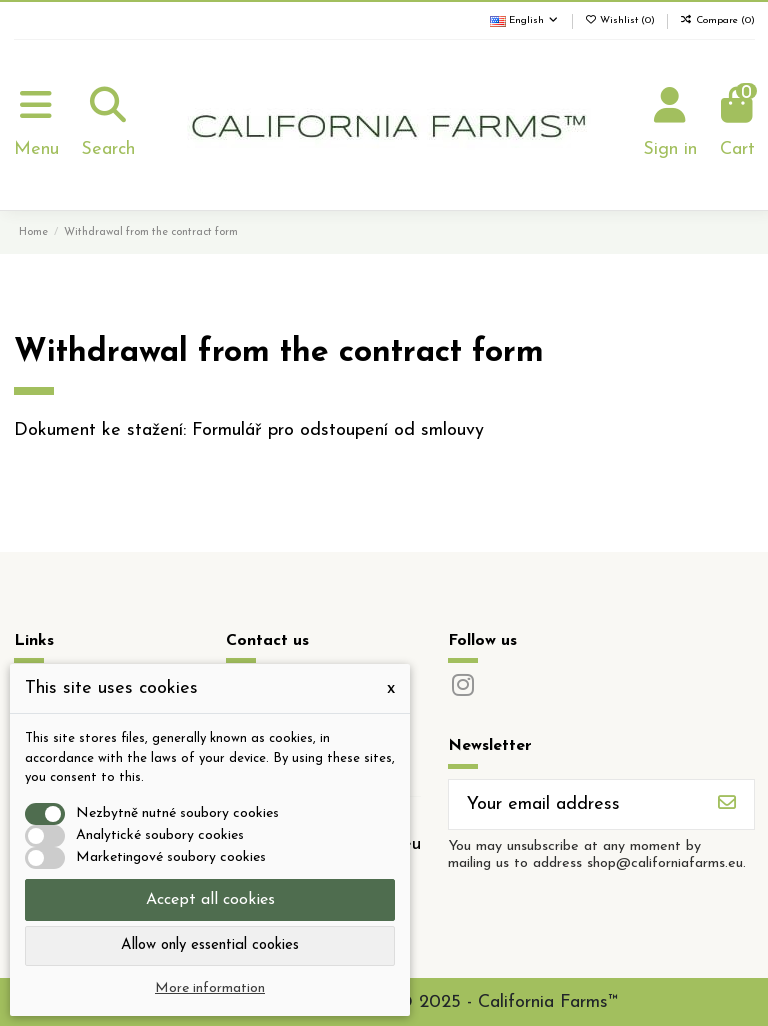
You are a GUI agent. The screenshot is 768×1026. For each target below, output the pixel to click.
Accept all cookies (210, 900)
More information (210, 988)
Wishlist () (622, 20)
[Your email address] (575, 804)
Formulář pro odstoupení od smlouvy (338, 430)
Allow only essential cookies (210, 945)
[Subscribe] (727, 804)
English (525, 20)
